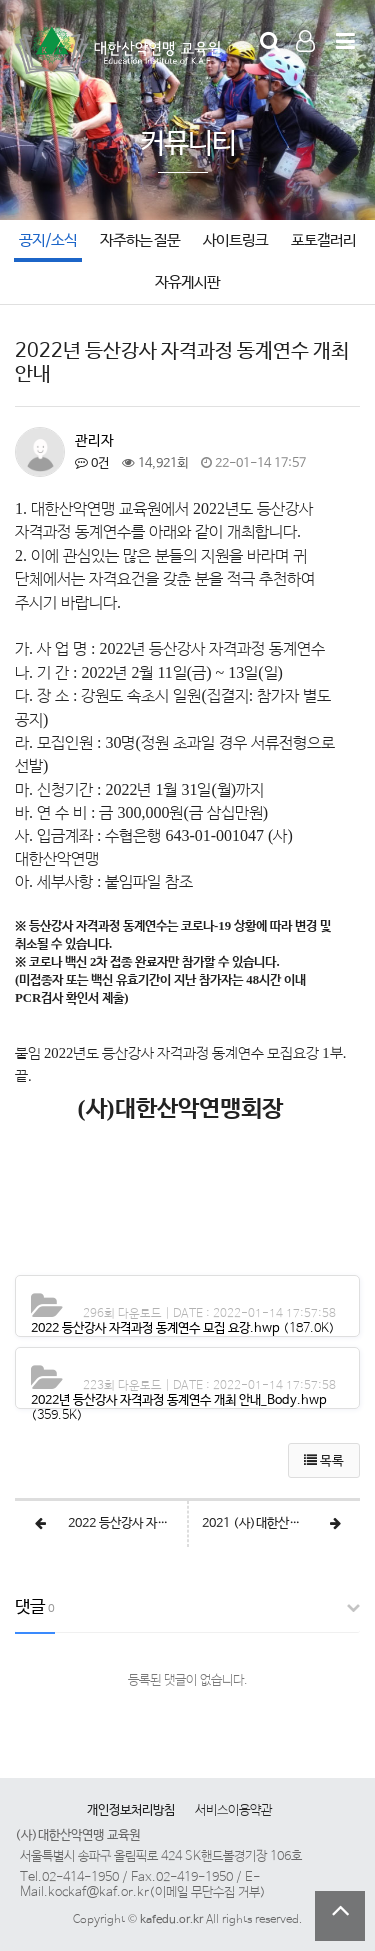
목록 (324, 1461)
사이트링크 (235, 241)
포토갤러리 (323, 241)
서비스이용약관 (233, 1810)
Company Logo (120, 51)
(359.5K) (179, 1408)
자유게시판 (187, 283)
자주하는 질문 (140, 241)
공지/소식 (48, 241)
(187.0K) (183, 1328)
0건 (92, 463)
